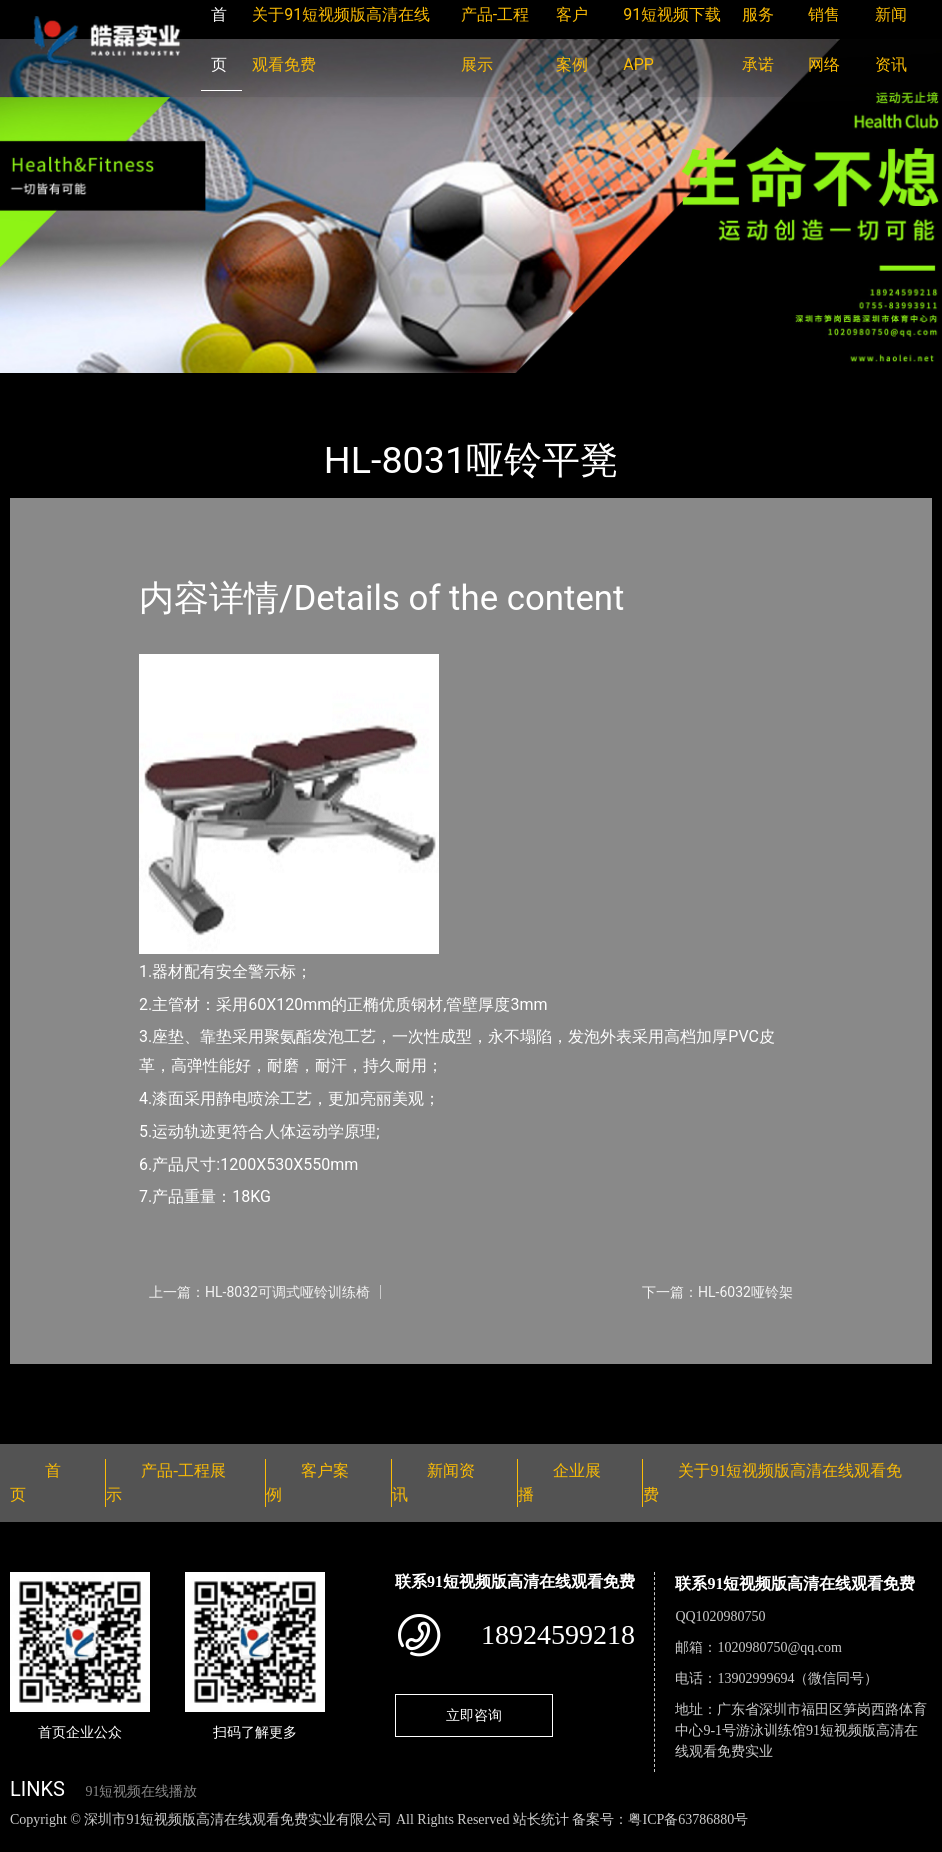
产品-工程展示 (130, 386)
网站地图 (30, 1840)
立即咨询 (474, 1715)
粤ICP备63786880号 (688, 1819)
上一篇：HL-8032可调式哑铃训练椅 (259, 1292)
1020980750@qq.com (779, 1647)
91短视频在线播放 (141, 1791)
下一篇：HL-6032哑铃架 (717, 1292)
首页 (45, 386)
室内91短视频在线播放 (275, 386)
